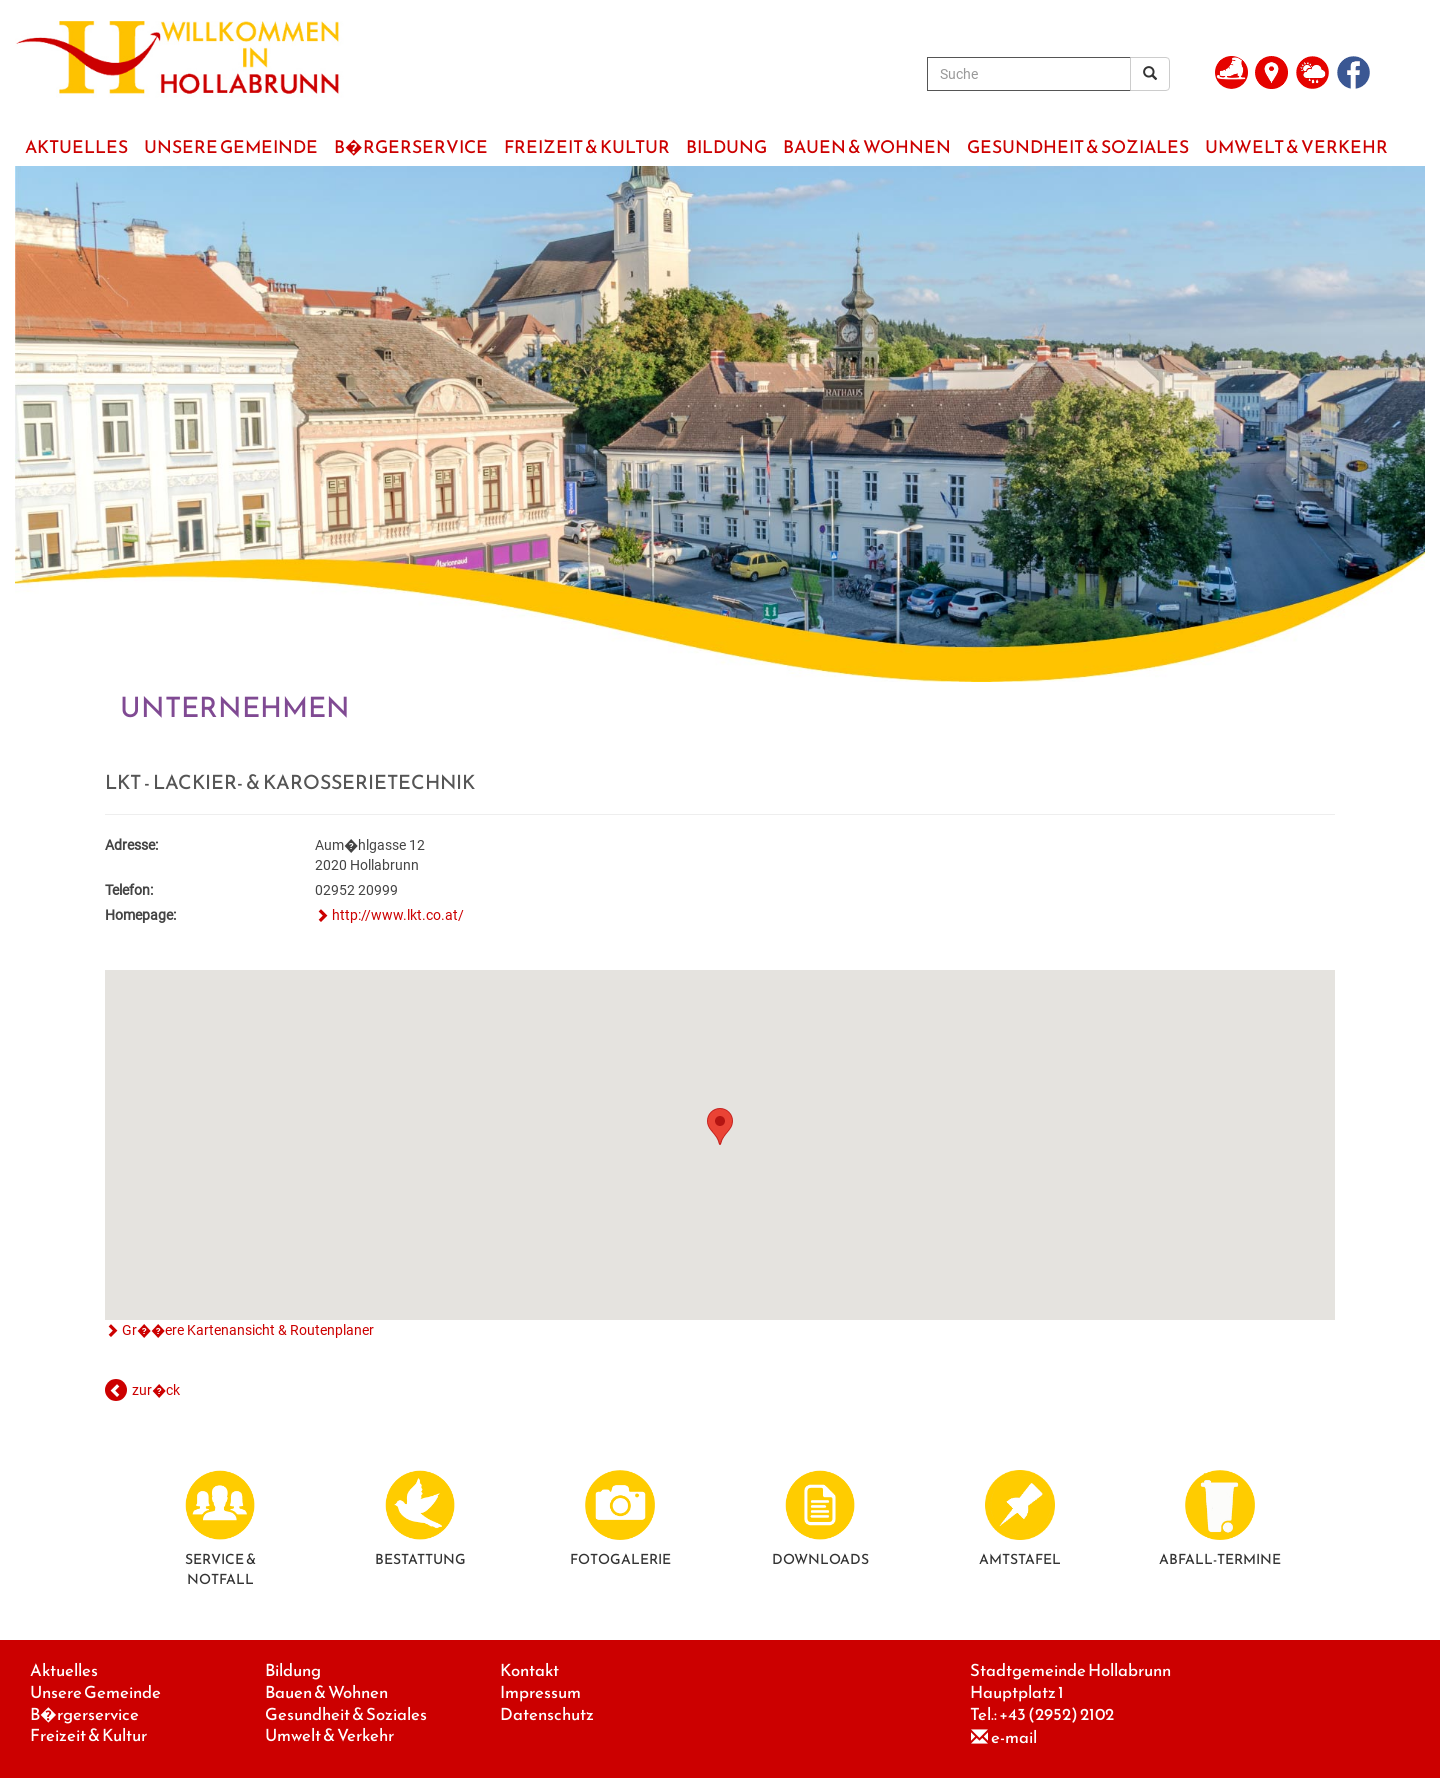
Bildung (293, 1670)
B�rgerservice (84, 1714)
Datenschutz (547, 1714)
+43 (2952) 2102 (1056, 1714)
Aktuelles (64, 1670)
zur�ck (156, 1390)
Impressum (540, 1692)
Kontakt (529, 1670)
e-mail (1014, 1737)
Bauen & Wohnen (326, 1692)
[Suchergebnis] (1150, 74)
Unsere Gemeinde (95, 1692)
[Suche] (1029, 74)
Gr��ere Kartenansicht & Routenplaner (248, 1330)
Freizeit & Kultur (88, 1735)
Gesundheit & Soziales (346, 1714)
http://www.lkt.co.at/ (398, 915)
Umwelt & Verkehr (329, 1735)
